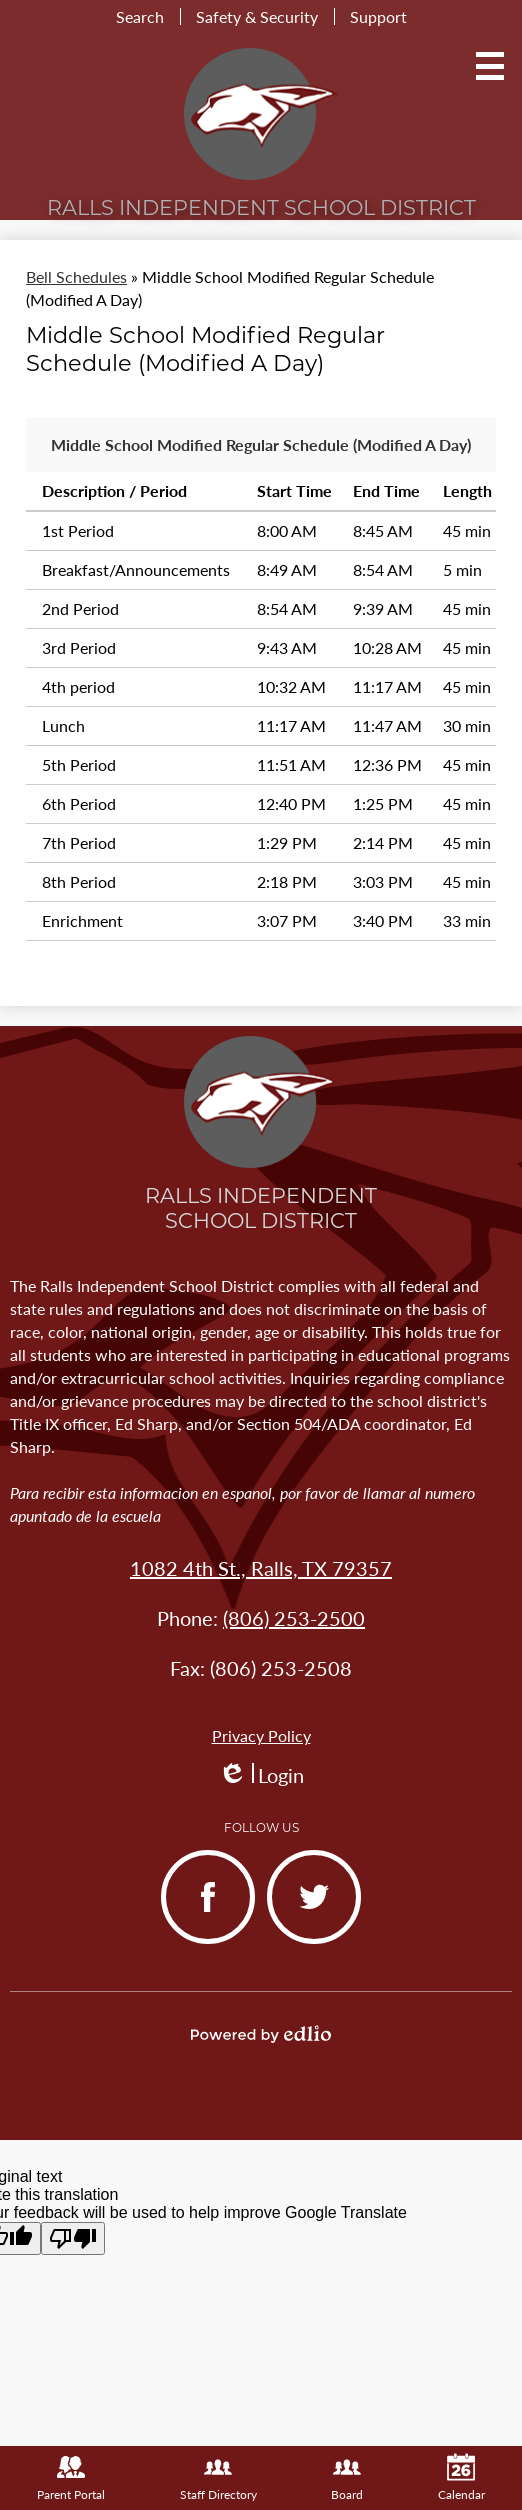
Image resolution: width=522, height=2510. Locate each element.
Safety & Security (257, 16)
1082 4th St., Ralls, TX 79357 (261, 1568)
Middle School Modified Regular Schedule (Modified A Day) (261, 444)
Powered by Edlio (261, 2034)
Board (347, 2478)
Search (140, 16)
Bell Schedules (76, 276)
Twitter (300, 1913)
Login (261, 1775)
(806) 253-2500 (294, 1618)
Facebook (199, 1913)
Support (378, 16)
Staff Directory (218, 2478)
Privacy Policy (261, 1735)
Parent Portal (71, 2478)
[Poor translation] (73, 2238)
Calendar (461, 2478)
